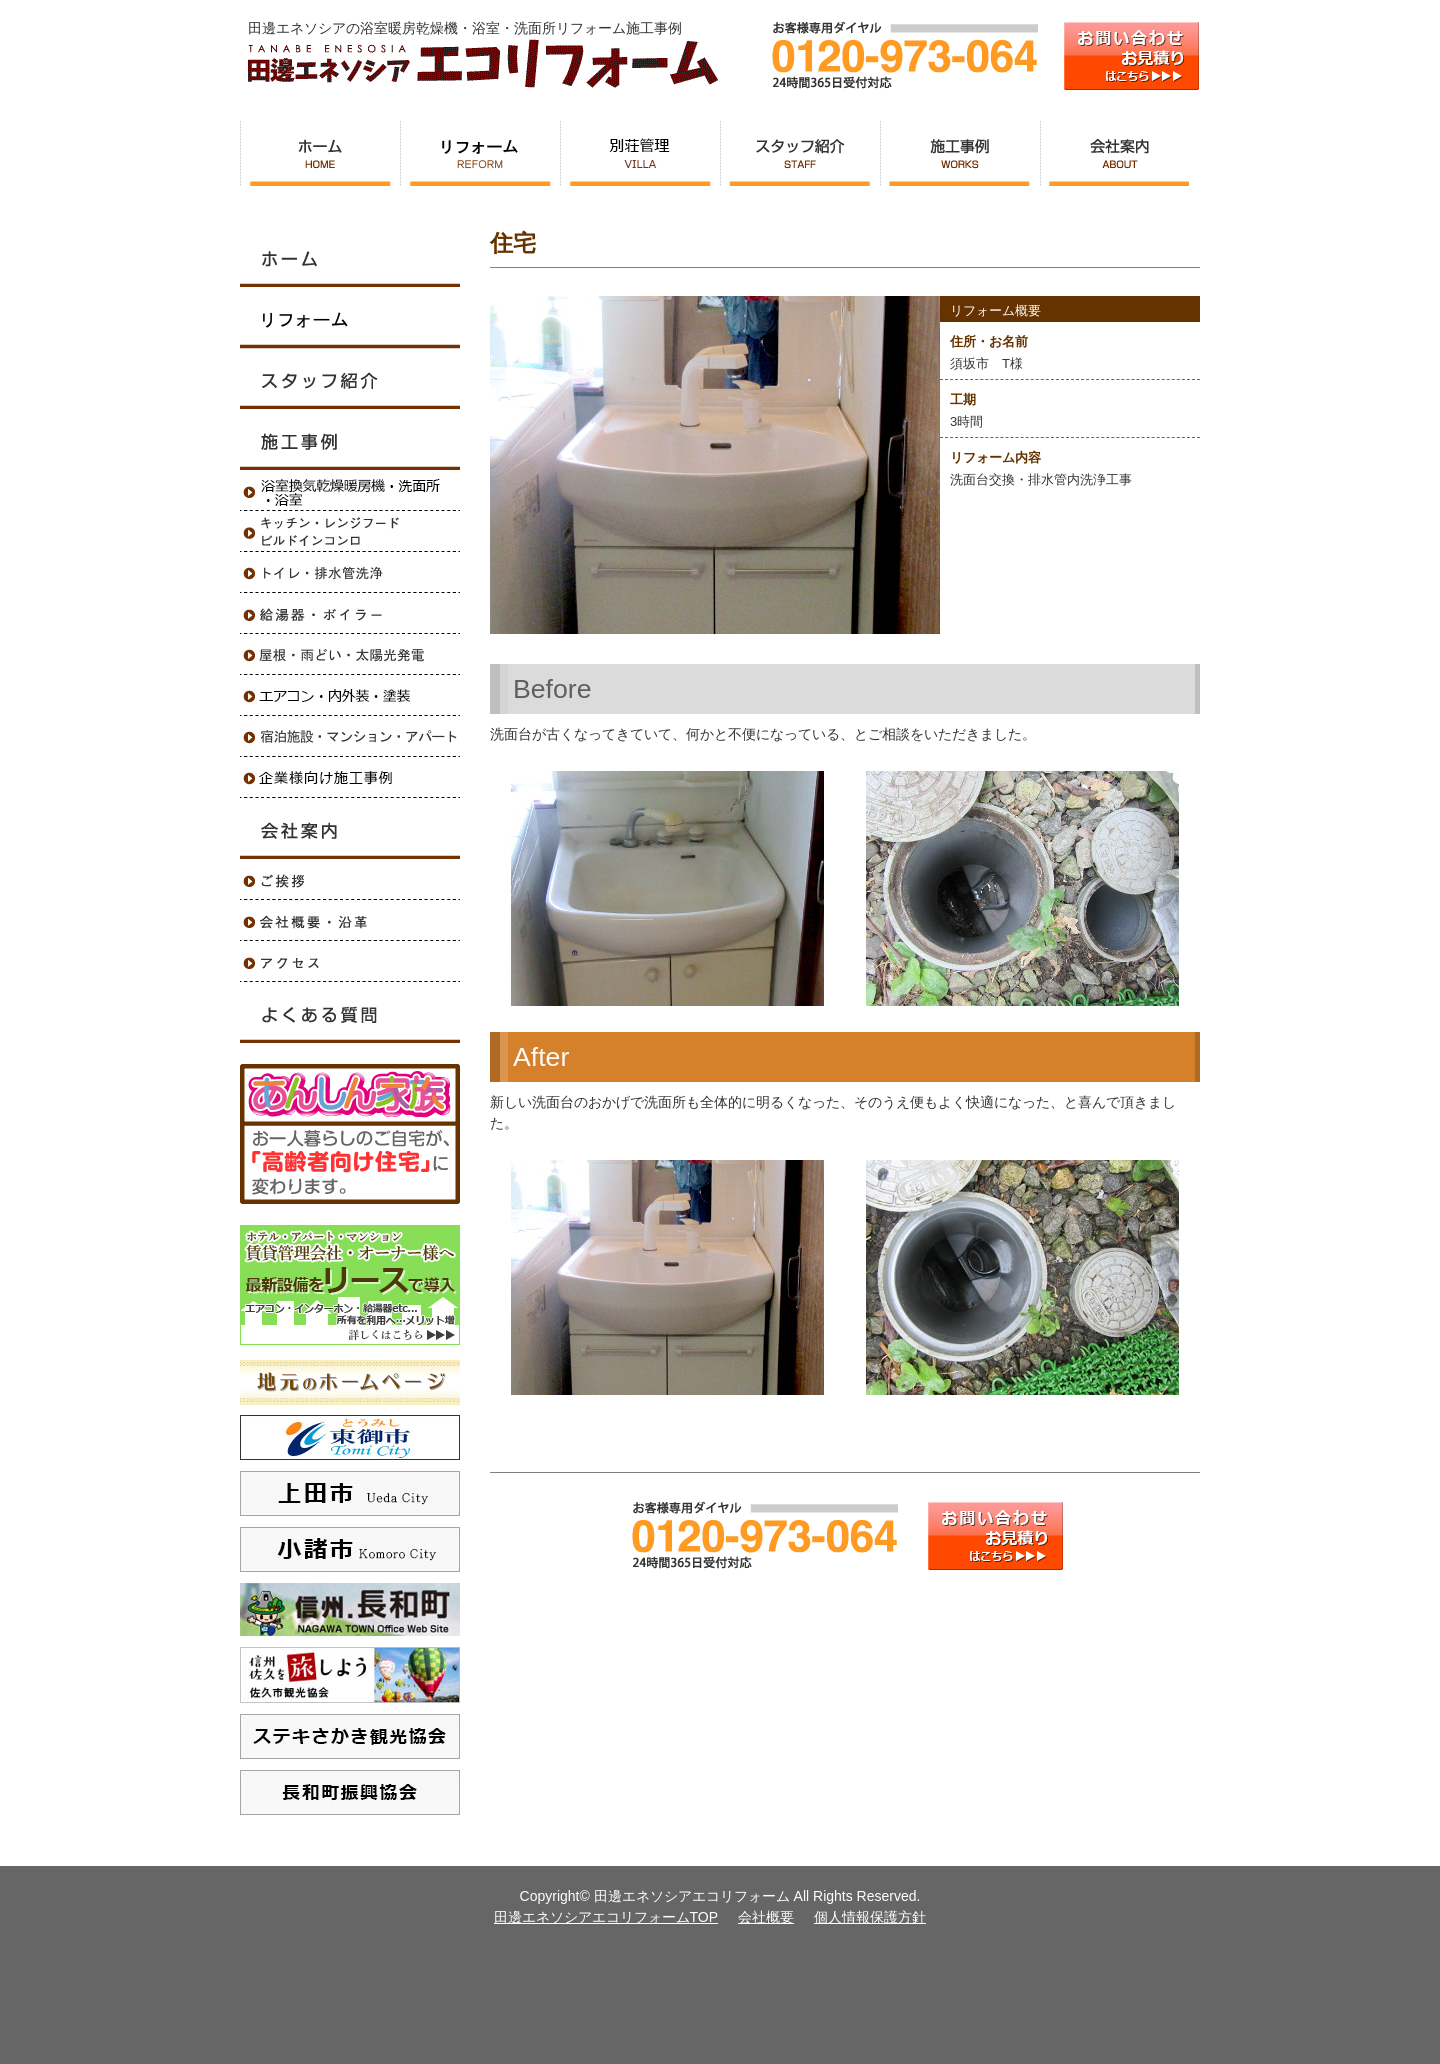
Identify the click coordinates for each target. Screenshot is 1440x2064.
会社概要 (766, 1917)
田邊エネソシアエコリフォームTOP (606, 1917)
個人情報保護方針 (870, 1917)
